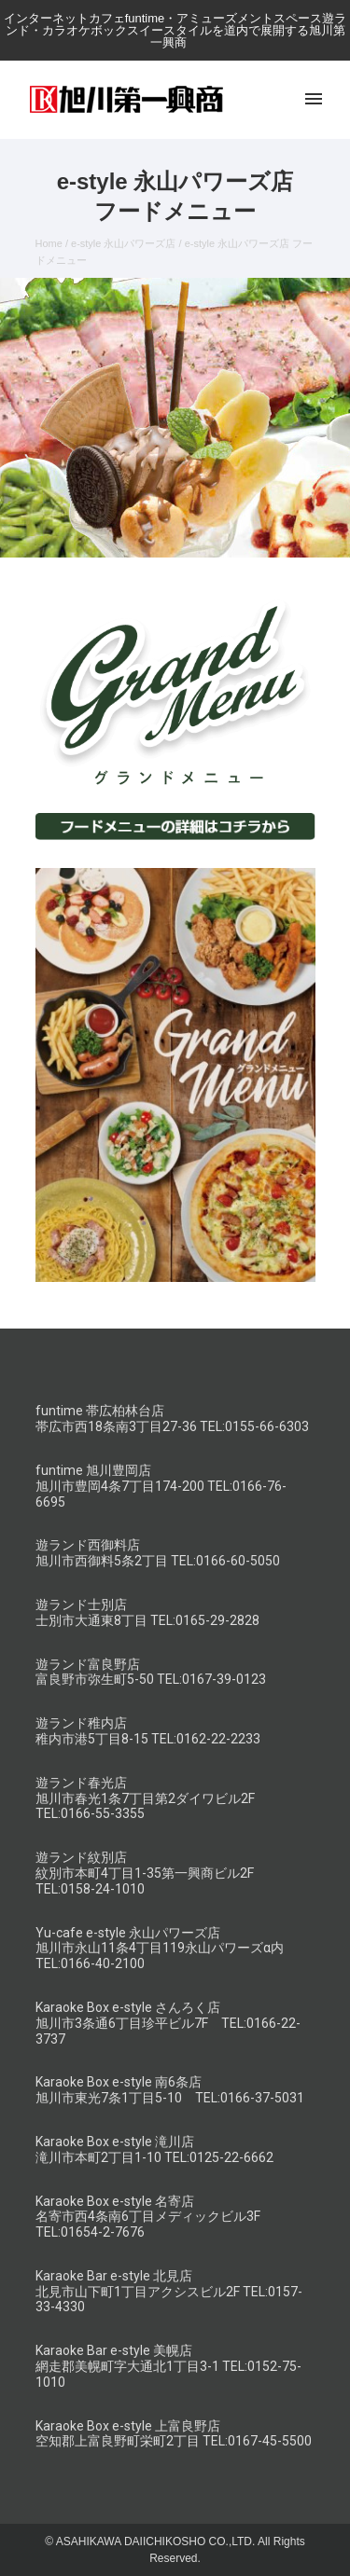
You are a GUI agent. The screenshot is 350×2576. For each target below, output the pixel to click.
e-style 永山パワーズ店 (123, 243)
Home (49, 243)
